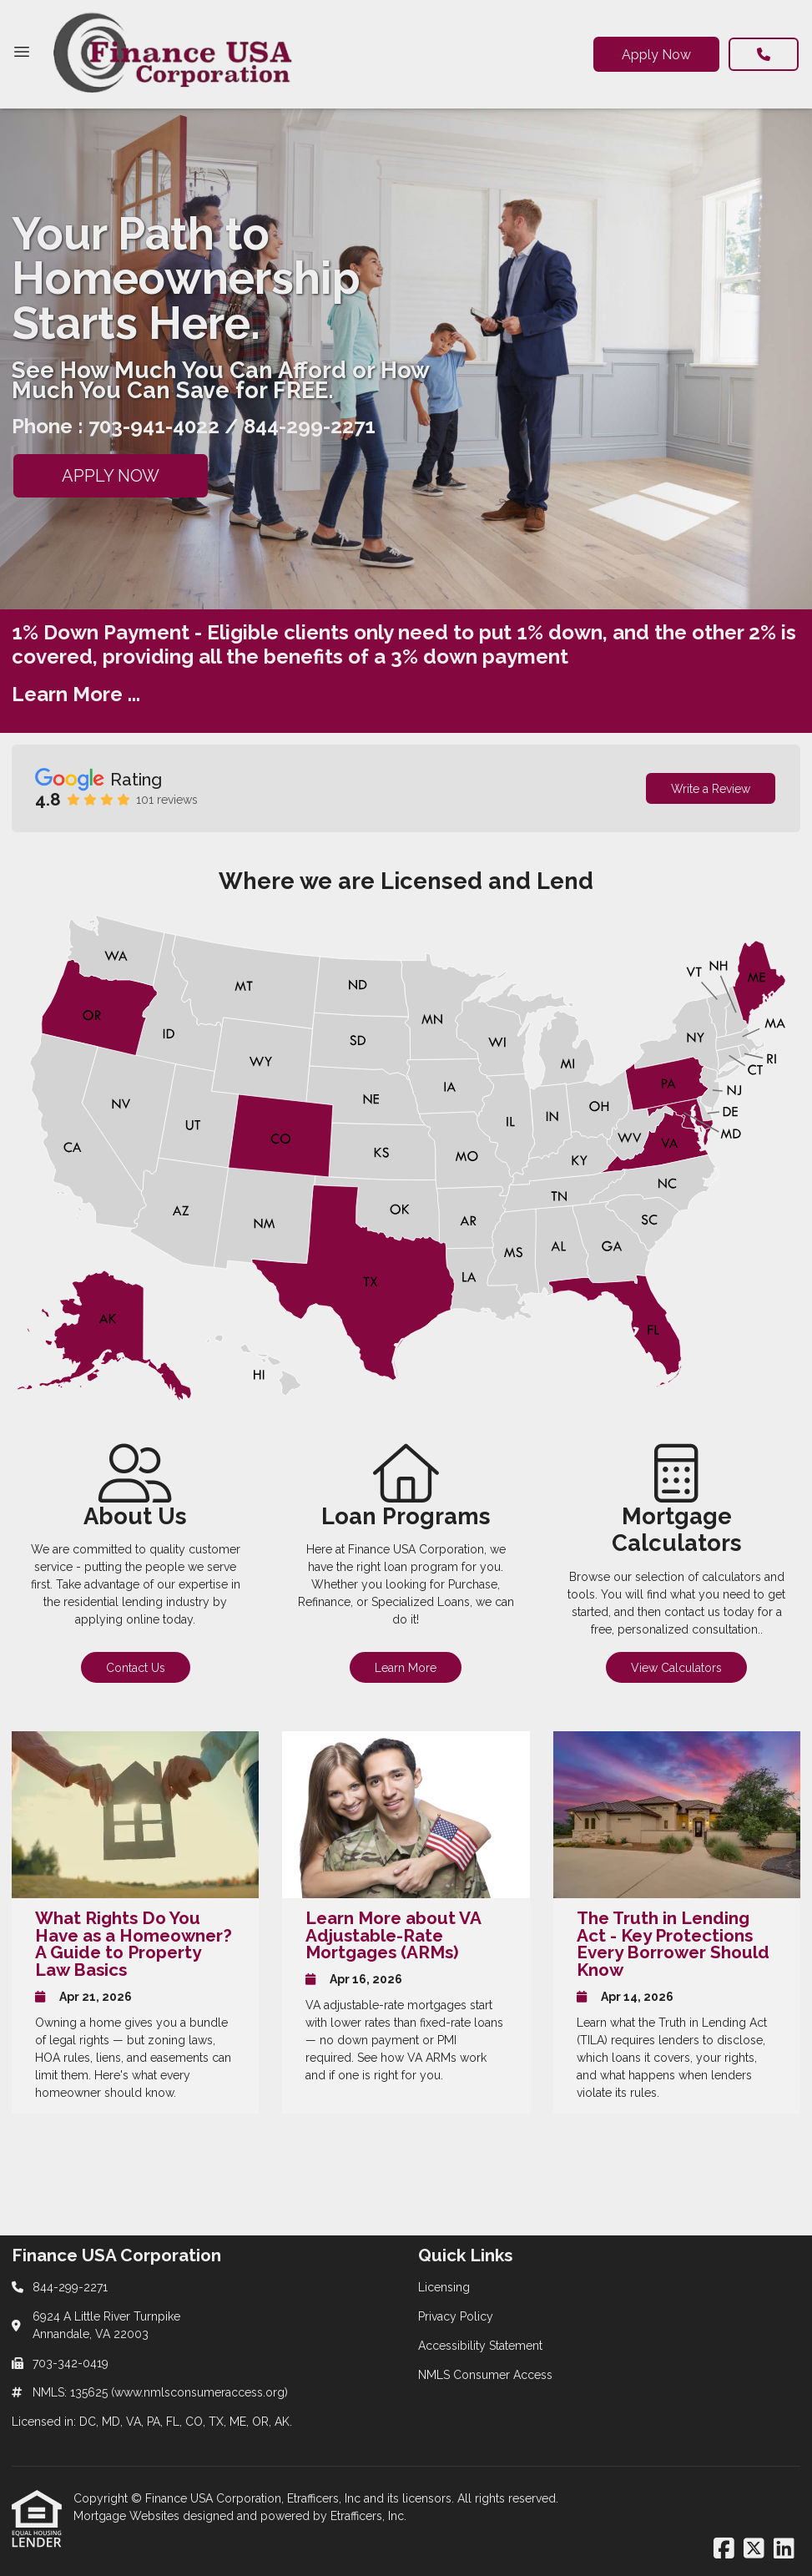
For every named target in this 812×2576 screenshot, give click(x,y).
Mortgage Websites (128, 2516)
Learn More (405, 1667)
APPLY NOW (110, 476)
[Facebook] (724, 2549)
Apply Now (656, 55)
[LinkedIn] (784, 2549)
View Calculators (676, 1667)
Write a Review (710, 789)
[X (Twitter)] (754, 2549)
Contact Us (135, 1667)
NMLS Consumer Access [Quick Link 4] (485, 2375)
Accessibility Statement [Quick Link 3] (480, 2345)
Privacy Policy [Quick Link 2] (455, 2316)
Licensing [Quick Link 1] (444, 2287)
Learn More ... (76, 694)
